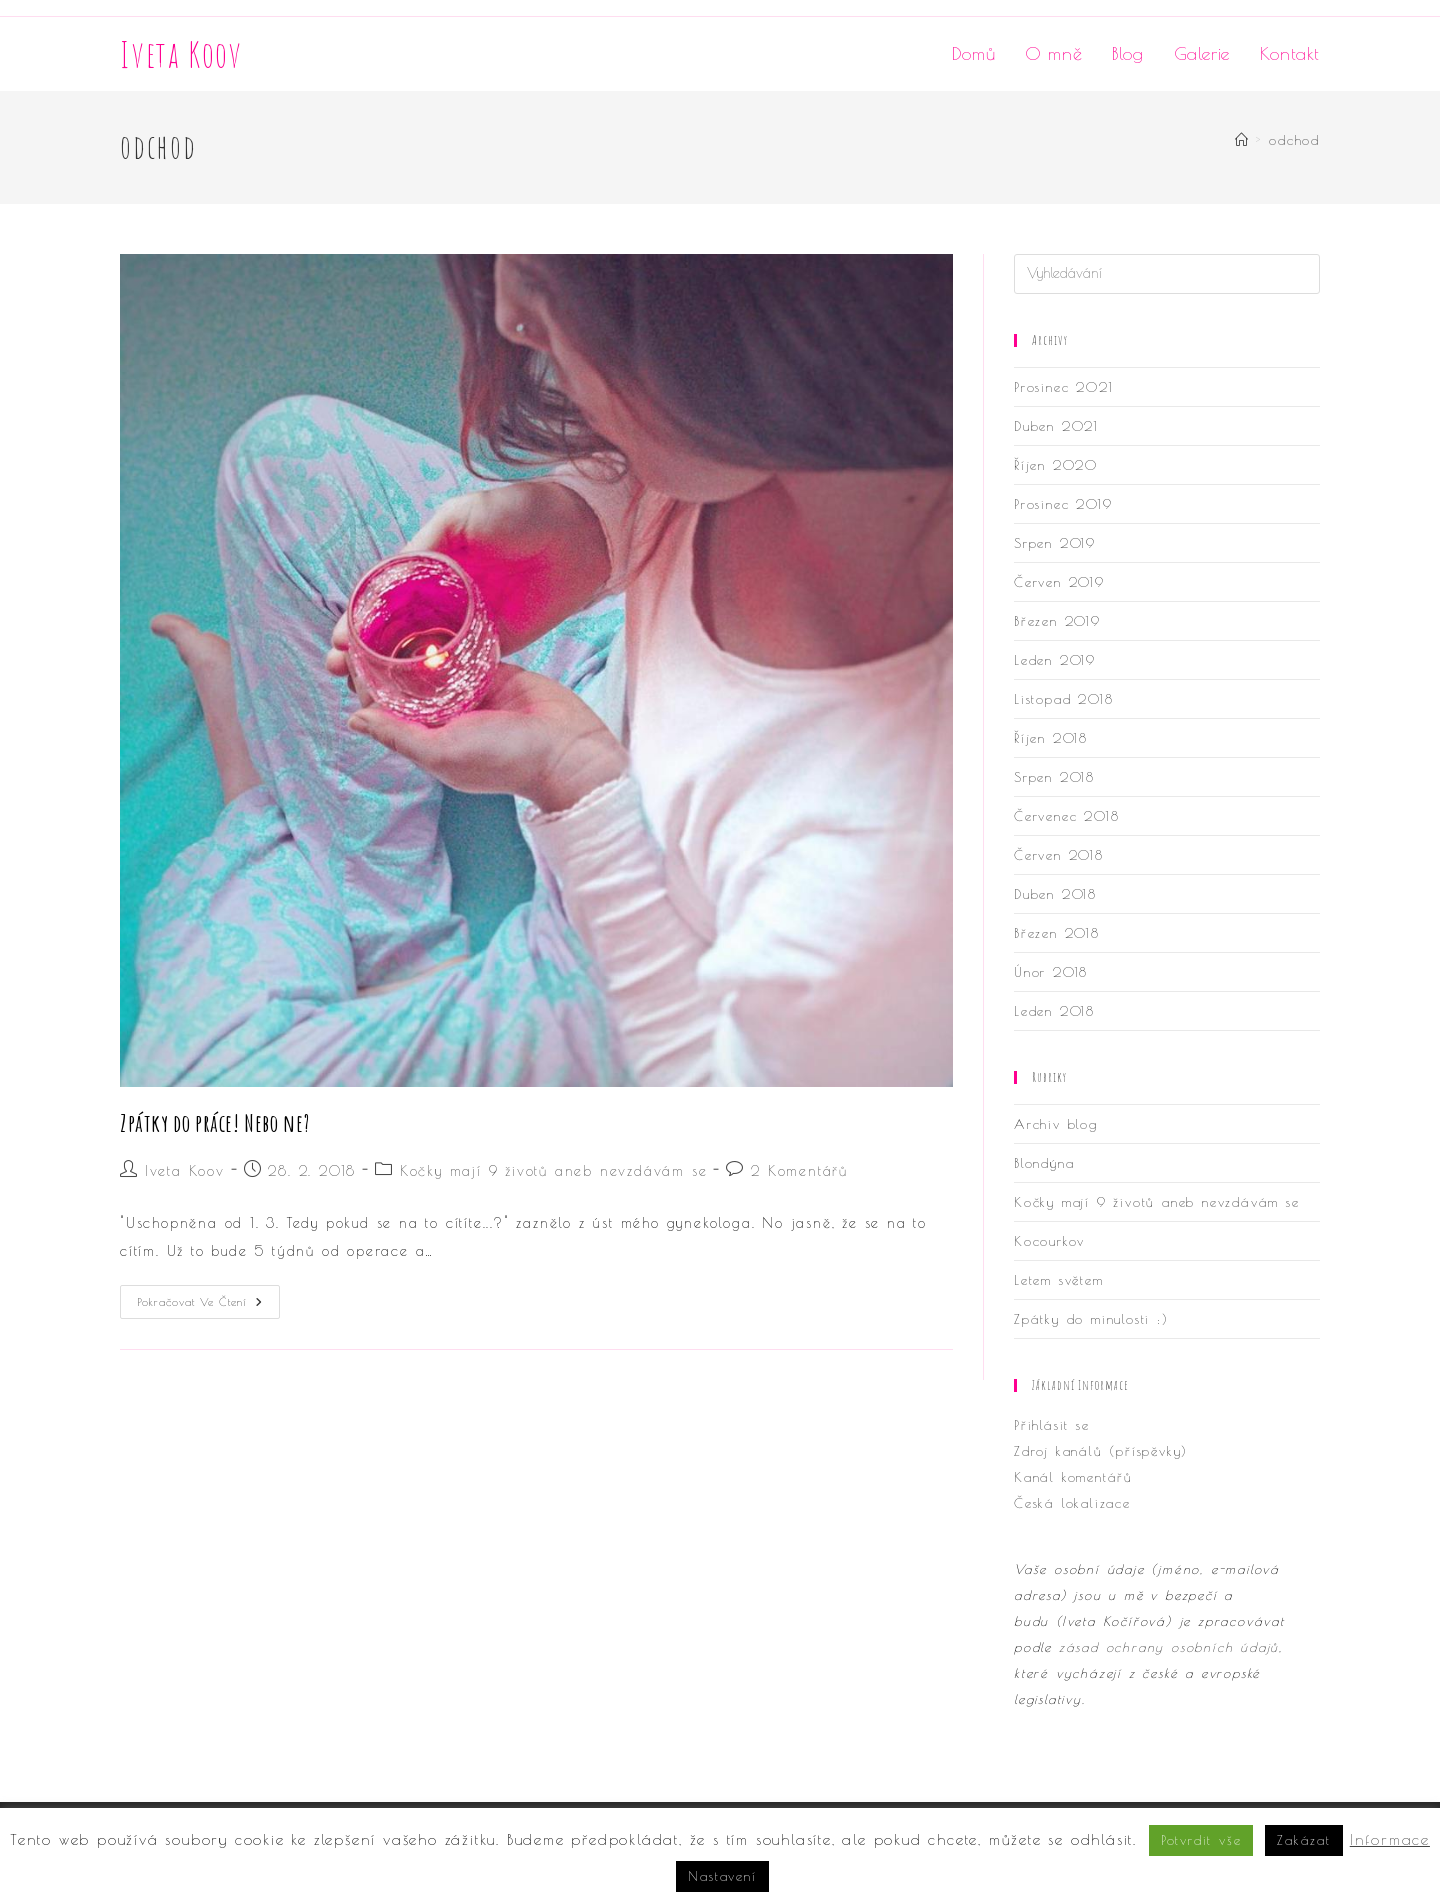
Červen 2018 (1059, 855)
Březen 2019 (1057, 621)
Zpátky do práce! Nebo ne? (215, 1123)
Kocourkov (1049, 1241)
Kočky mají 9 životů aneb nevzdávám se (554, 1171)
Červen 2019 (1059, 582)
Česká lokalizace (1072, 1503)
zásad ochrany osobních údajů (1169, 1647)
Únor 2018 (1051, 972)
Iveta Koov (181, 54)
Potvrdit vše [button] (1201, 1840)
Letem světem (1059, 1280)
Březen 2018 (1057, 933)
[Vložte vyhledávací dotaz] (1167, 274)
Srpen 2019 (1055, 543)
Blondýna (1044, 1163)
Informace (1390, 1839)
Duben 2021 (1056, 426)
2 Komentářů (799, 1171)
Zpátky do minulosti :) (1091, 1319)
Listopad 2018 (1063, 699)
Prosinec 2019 (1063, 504)
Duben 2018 (1055, 894)
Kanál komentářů (1073, 1477)
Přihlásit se (1052, 1425)
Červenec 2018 (1066, 816)
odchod (1294, 140)
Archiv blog (1056, 1124)
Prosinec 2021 (1063, 387)
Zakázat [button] (1304, 1840)
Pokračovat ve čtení (208, 1306)
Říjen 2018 (1051, 738)
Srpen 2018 (1054, 777)
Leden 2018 (1054, 1011)
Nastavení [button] (722, 1876)
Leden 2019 (1055, 660)
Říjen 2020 (1056, 465)
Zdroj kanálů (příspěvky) (1101, 1451)
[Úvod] (1242, 140)
